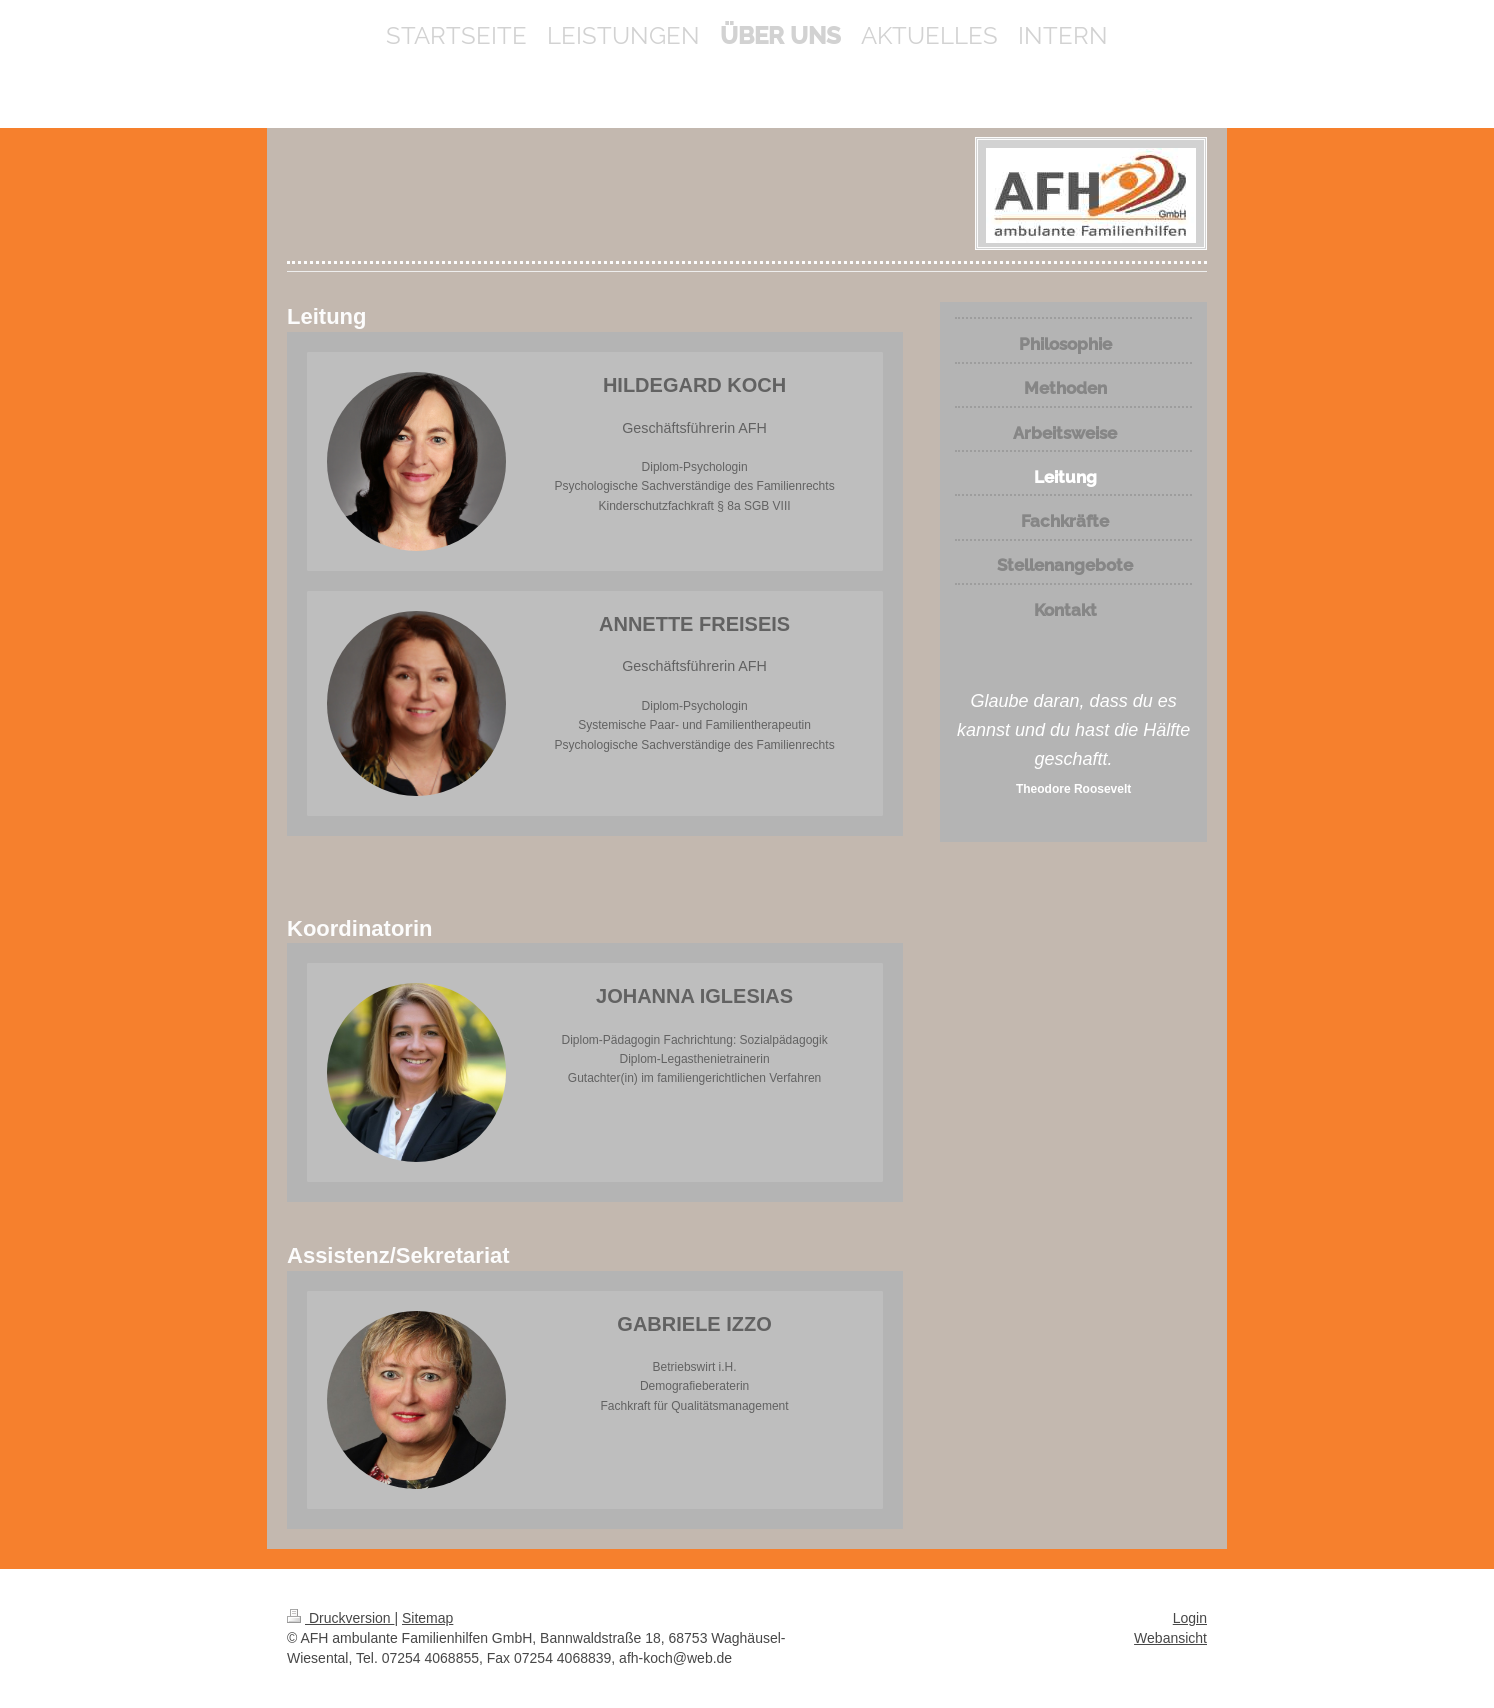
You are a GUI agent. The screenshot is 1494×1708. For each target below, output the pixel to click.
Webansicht (1170, 1638)
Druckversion (340, 1618)
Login (1190, 1618)
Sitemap (427, 1618)
